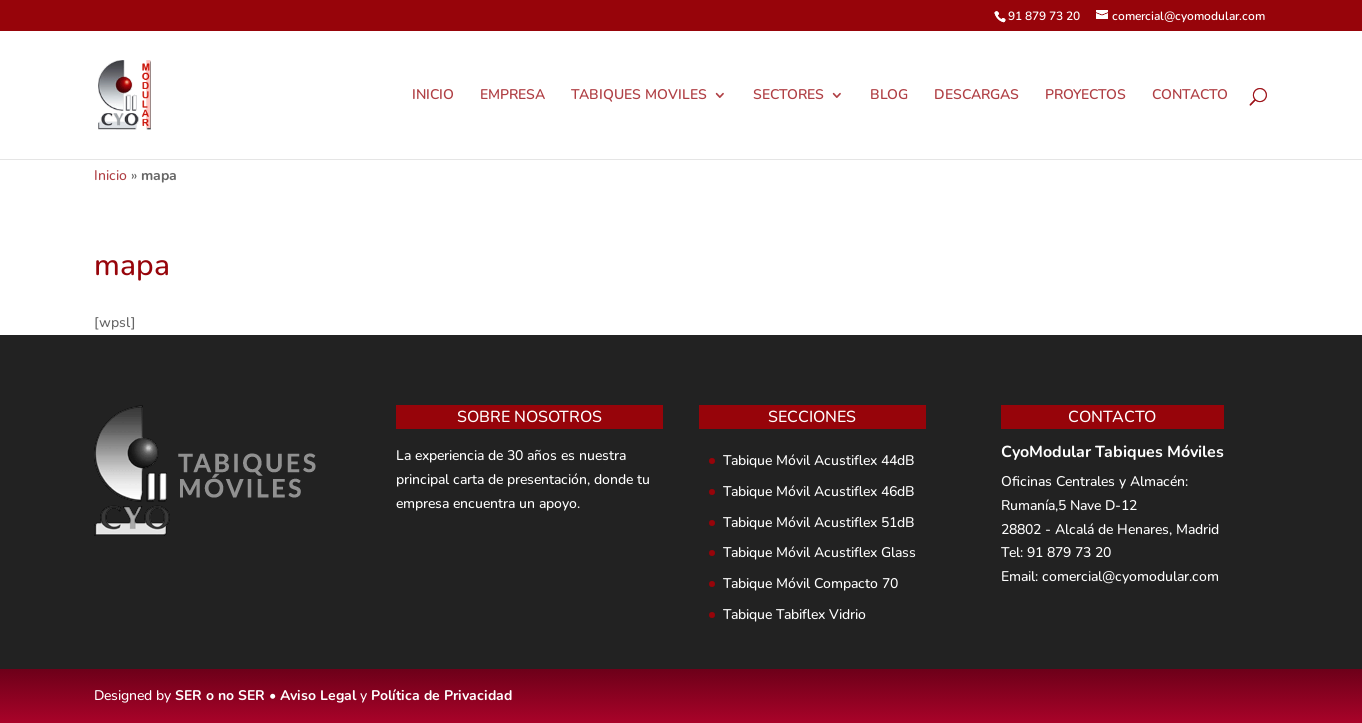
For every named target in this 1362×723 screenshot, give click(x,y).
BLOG (889, 96)
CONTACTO (1190, 96)
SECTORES (788, 96)
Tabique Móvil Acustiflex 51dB (819, 522)
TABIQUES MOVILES (639, 96)
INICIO (433, 96)
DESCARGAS (976, 96)
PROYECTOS (1085, 96)
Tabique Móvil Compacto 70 (810, 583)
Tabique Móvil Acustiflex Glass (819, 552)
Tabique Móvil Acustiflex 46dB (819, 491)
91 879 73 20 (1069, 552)
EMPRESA (512, 96)
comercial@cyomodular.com (1130, 576)
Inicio (110, 175)
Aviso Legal (318, 695)
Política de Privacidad (441, 695)
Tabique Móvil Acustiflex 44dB (819, 460)
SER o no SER (220, 695)
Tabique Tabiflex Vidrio (794, 614)
